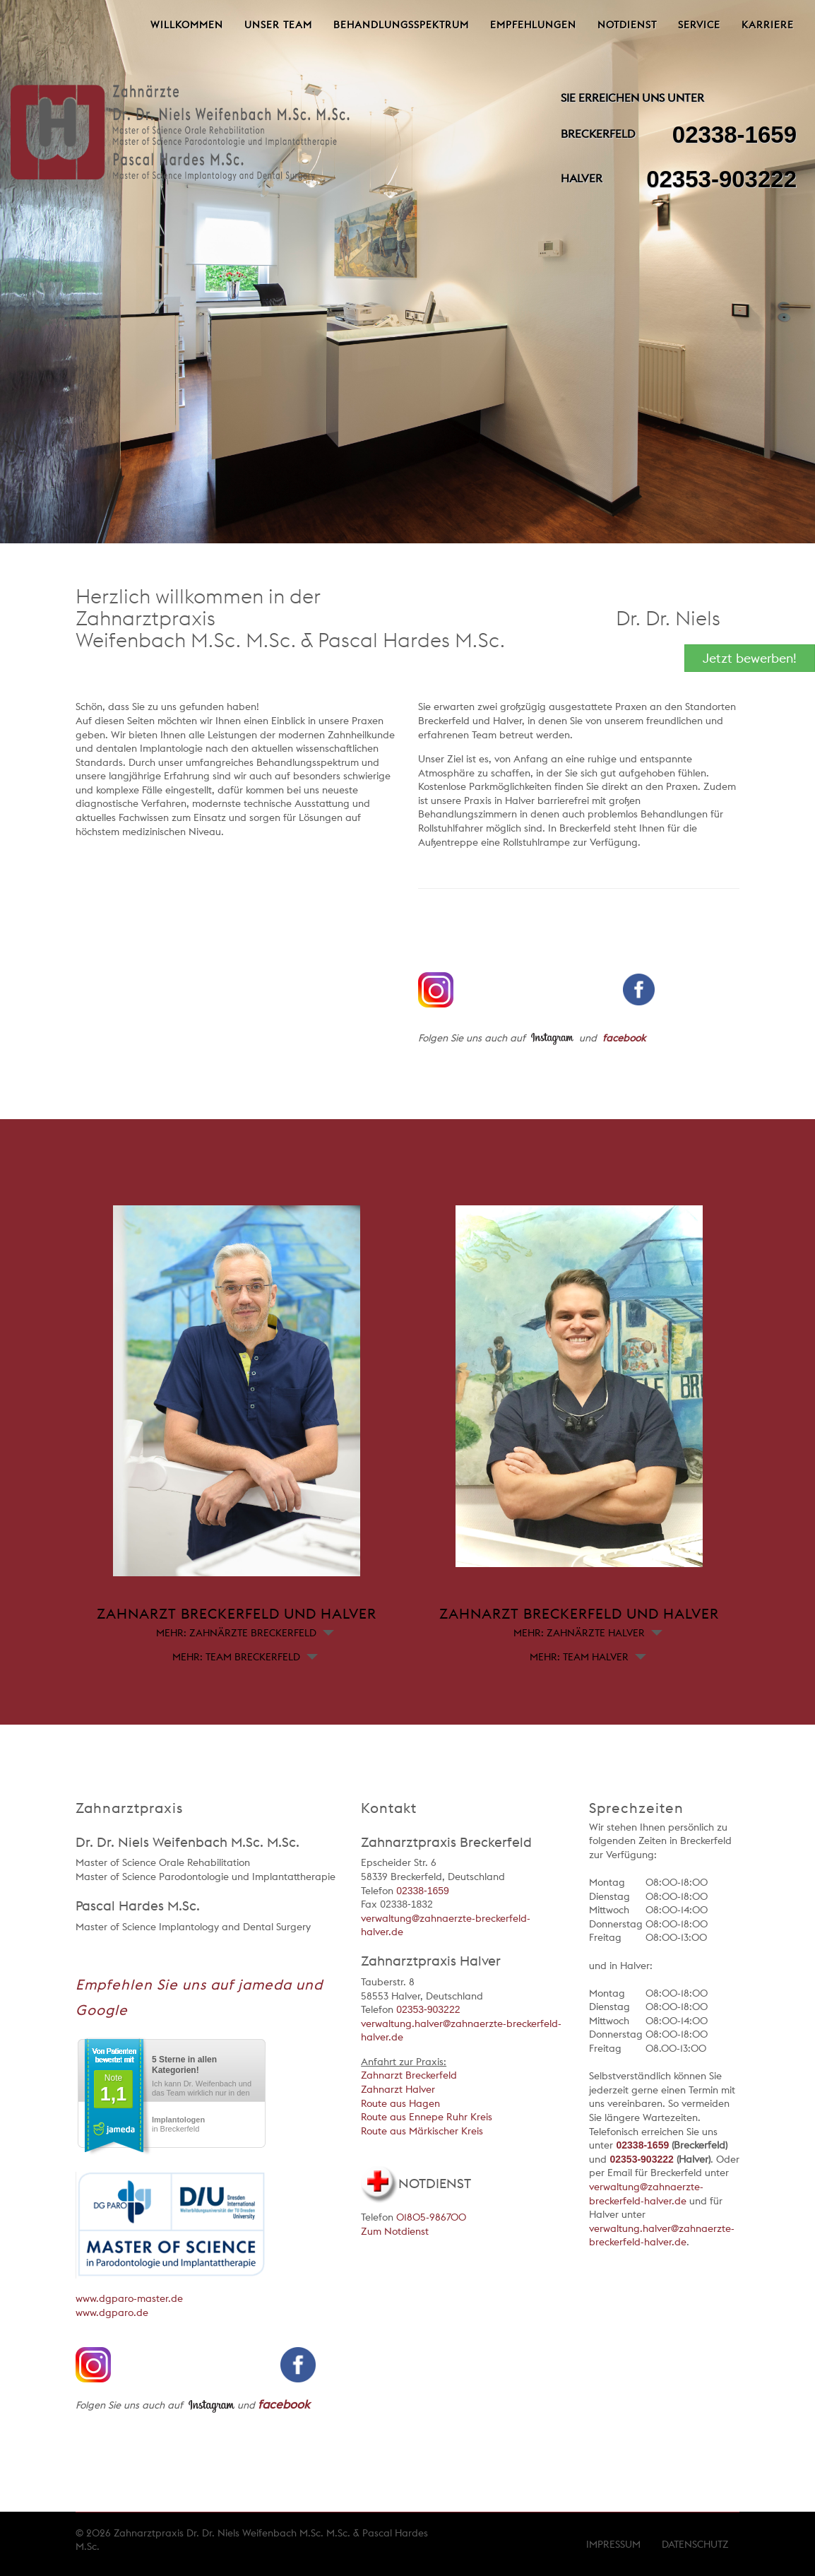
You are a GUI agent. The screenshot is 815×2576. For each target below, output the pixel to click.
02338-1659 (734, 135)
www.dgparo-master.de (129, 2298)
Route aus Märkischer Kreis (422, 2131)
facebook (624, 1038)
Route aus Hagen (400, 2103)
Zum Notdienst (395, 2231)
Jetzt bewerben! (750, 658)
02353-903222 (721, 179)
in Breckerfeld (178, 2124)
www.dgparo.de (112, 2312)
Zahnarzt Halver (398, 2089)
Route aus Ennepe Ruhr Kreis (426, 2116)
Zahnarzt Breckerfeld (409, 2075)
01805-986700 (431, 2217)
